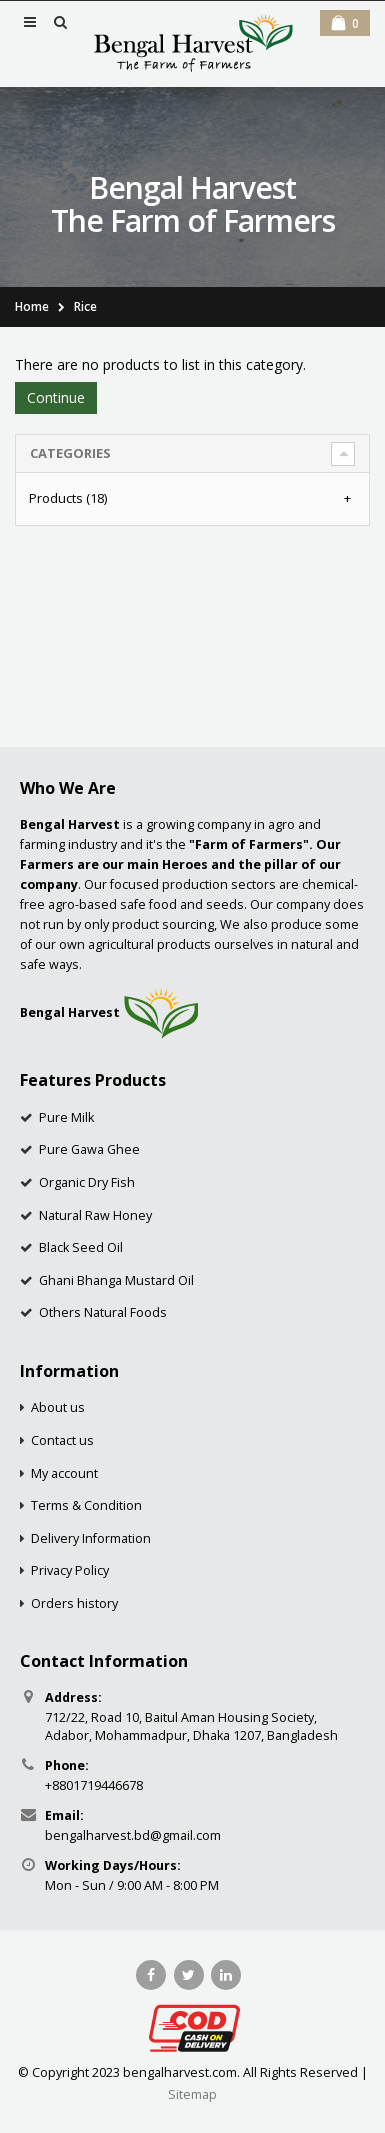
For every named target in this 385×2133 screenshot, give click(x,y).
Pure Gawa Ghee (89, 1149)
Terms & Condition (86, 1505)
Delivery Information (91, 1538)
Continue (56, 397)
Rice (85, 306)
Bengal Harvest (70, 1012)
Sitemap (192, 2094)
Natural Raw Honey (95, 1215)
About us (58, 1407)
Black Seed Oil (81, 1247)
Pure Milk (66, 1117)
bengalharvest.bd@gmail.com (133, 1835)
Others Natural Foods (103, 1312)
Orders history (74, 1603)
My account (64, 1473)
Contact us (62, 1440)
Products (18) (68, 498)
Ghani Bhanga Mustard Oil (116, 1280)
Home (32, 306)
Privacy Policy (70, 1570)
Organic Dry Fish (87, 1182)
